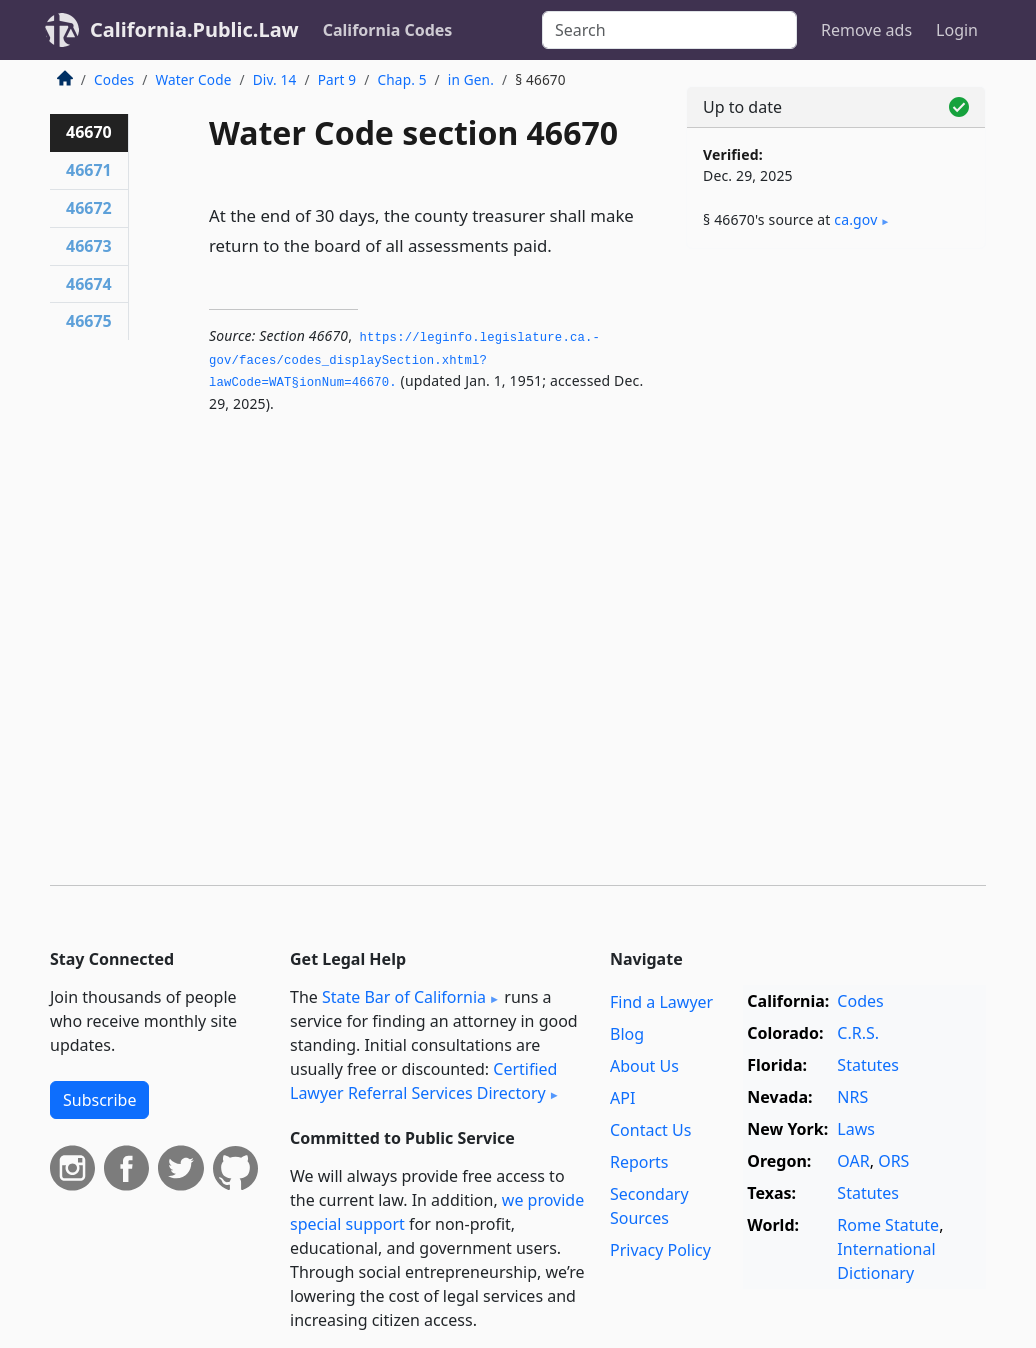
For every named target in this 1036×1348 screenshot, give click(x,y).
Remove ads (866, 30)
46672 (89, 208)
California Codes (388, 30)
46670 (89, 132)
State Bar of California (404, 997)
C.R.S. (858, 1033)
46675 (89, 321)
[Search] (669, 30)
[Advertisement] (836, 402)
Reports (639, 1162)
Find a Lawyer (661, 1002)
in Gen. (471, 79)
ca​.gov (855, 219)
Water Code (193, 79)
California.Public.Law (194, 29)
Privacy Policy (660, 1250)
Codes (114, 79)
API (622, 1098)
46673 (89, 246)
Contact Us (650, 1130)
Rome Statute (888, 1225)
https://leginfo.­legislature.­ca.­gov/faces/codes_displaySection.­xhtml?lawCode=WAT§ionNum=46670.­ (404, 360)
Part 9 (337, 79)
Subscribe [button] (99, 1100)
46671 (89, 170)
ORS (893, 1161)
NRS (852, 1097)
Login (957, 30)
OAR (853, 1161)
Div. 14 (275, 79)
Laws (856, 1129)
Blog (627, 1034)
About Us (644, 1066)
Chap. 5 (402, 79)
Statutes (868, 1065)
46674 (89, 284)
